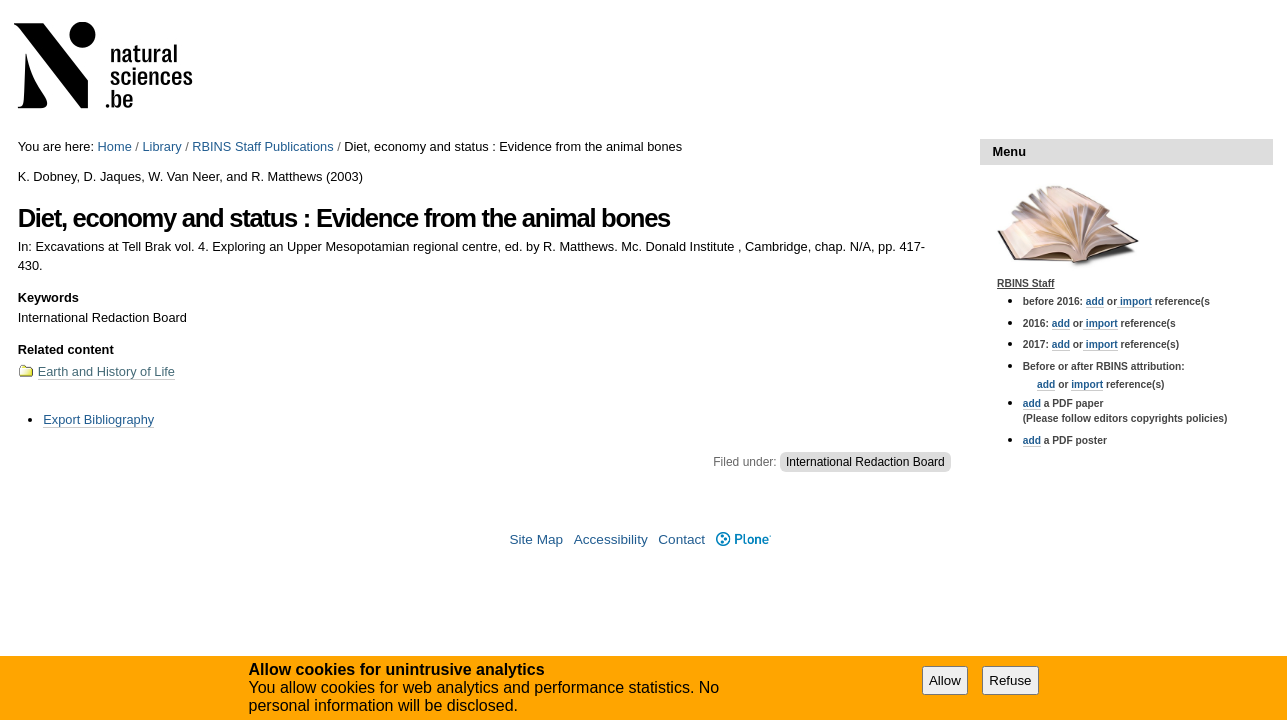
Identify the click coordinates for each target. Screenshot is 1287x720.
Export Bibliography (98, 419)
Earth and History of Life (106, 371)
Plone (743, 539)
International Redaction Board (865, 462)
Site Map (536, 539)
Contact (681, 539)
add (1095, 301)
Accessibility (611, 539)
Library (161, 146)
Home (115, 146)
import (1134, 301)
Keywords (48, 297)
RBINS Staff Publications (262, 146)
